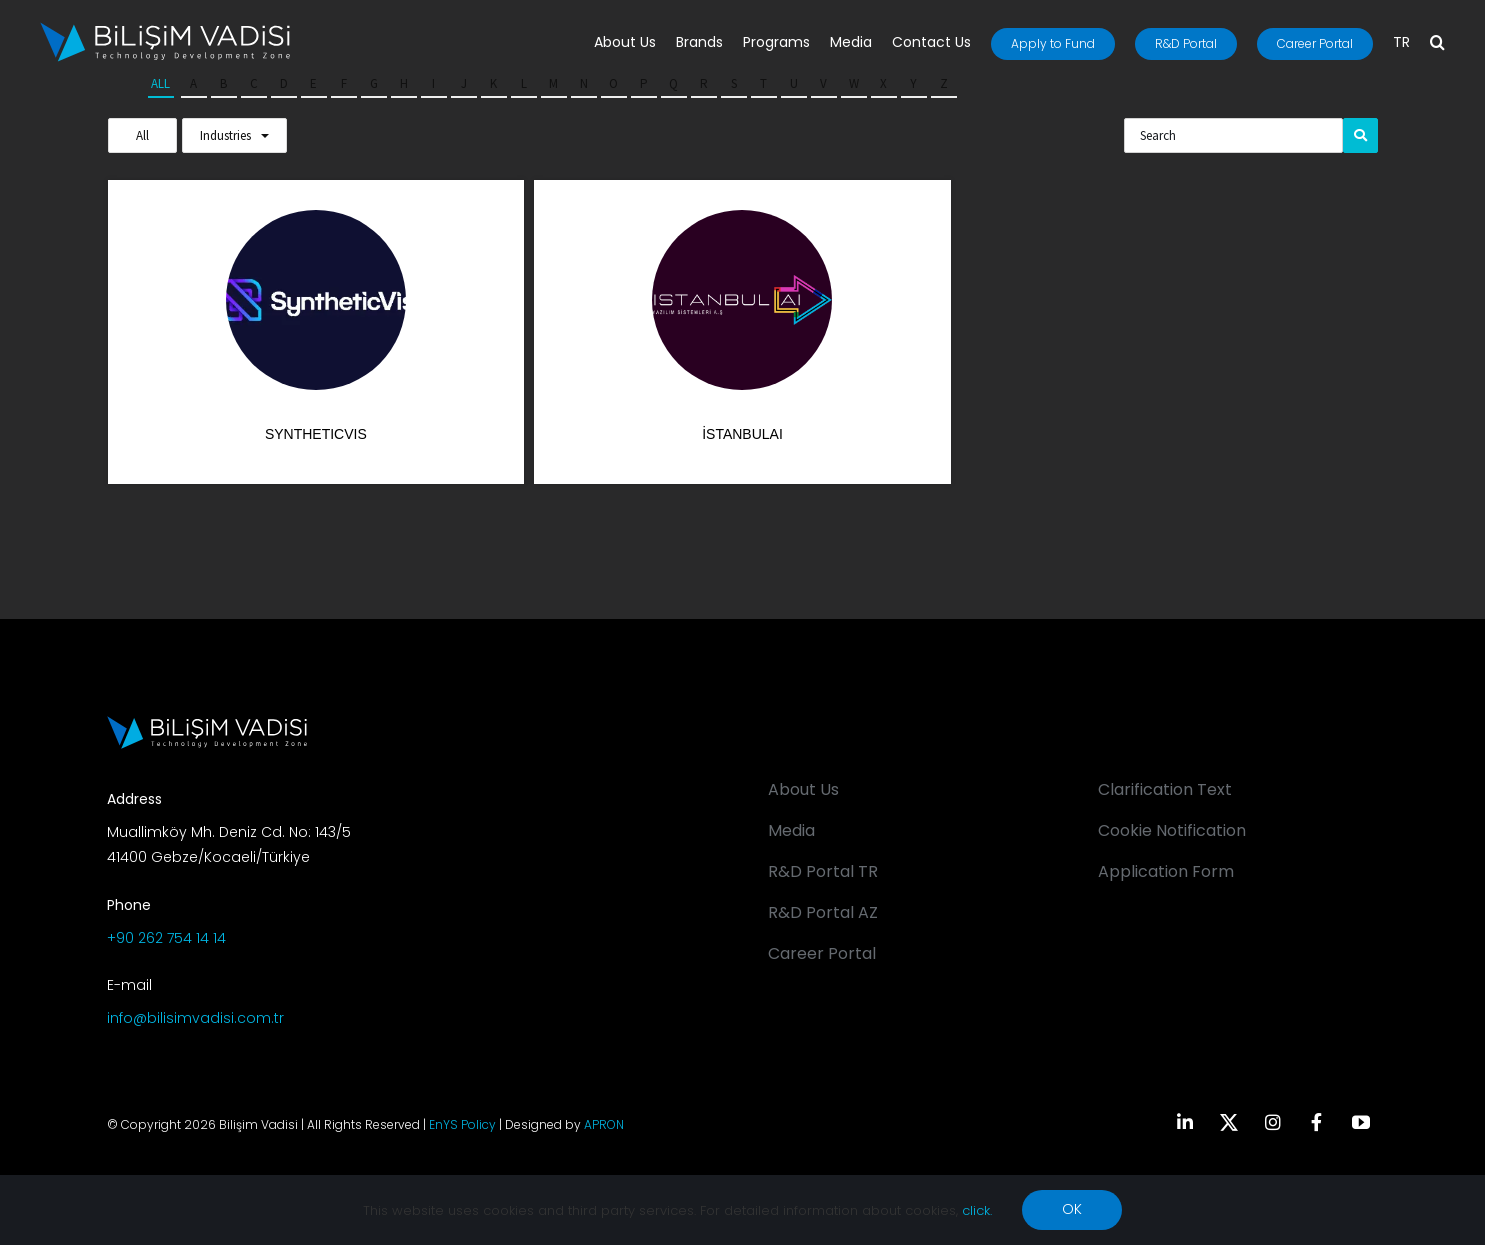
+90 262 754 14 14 (166, 938)
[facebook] (1317, 1122)
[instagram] (1273, 1122)
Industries (225, 135)
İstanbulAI (742, 434)
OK (1072, 1209)
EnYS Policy (462, 1124)
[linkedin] (1185, 1122)
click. (977, 1210)
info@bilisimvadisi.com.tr (195, 1018)
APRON (604, 1124)
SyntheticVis (316, 434)
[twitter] (1229, 1122)
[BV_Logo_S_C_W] (165, 29)
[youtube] (1361, 1122)
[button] (1437, 44)
